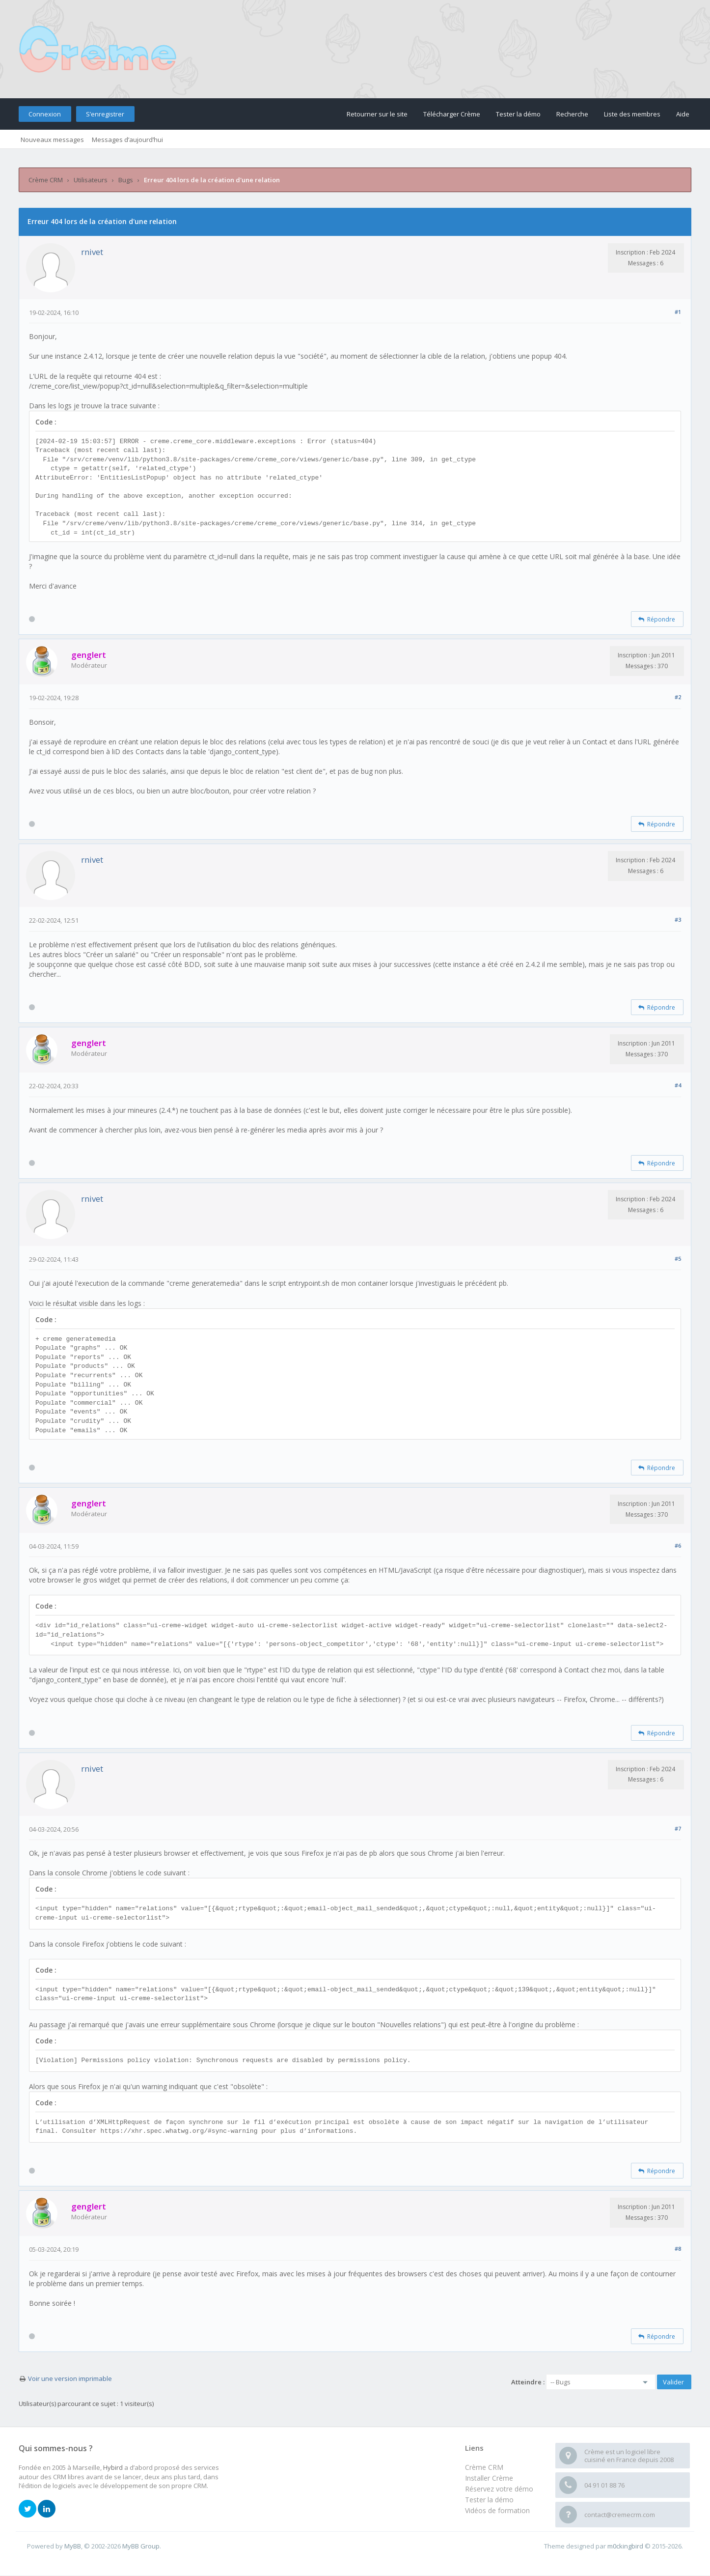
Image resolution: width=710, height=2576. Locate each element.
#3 (678, 919)
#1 (678, 311)
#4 (678, 1085)
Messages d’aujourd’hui (127, 139)
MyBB (72, 2546)
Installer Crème (489, 2478)
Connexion (44, 114)
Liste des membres (632, 114)
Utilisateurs (91, 179)
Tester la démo (518, 114)
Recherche (572, 114)
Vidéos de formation (497, 2510)
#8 (678, 2248)
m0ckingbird (625, 2546)
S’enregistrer (105, 114)
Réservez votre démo (499, 2488)
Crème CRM (45, 179)
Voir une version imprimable (70, 2378)
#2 (678, 697)
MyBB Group (141, 2546)
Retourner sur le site (377, 114)
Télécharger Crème (451, 114)
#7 (678, 1828)
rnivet (92, 251)
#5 (678, 1258)
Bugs (125, 179)
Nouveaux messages (52, 139)
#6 (678, 1545)
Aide (682, 114)
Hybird (113, 2467)
